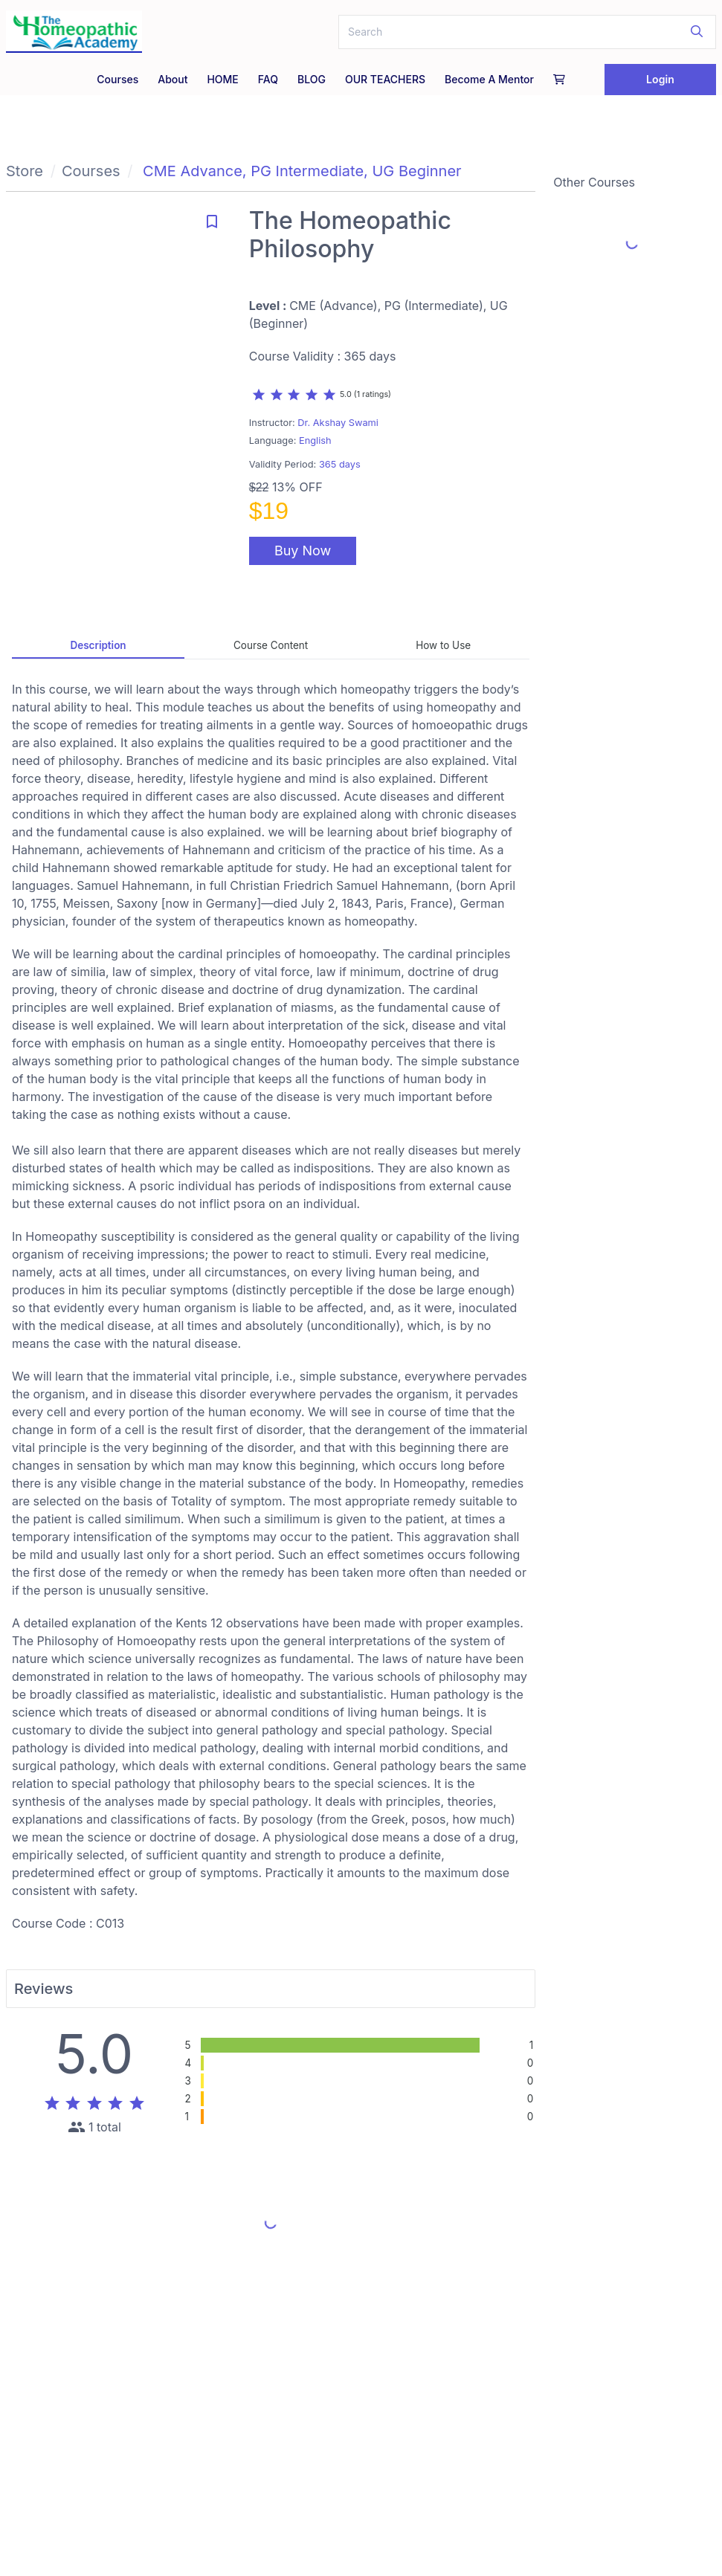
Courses (117, 79)
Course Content (270, 645)
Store (24, 171)
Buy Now (302, 550)
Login (660, 79)
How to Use (443, 645)
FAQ (268, 79)
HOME (222, 79)
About (172, 79)
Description (98, 645)
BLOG (311, 79)
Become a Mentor (489, 79)
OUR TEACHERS (385, 79)
